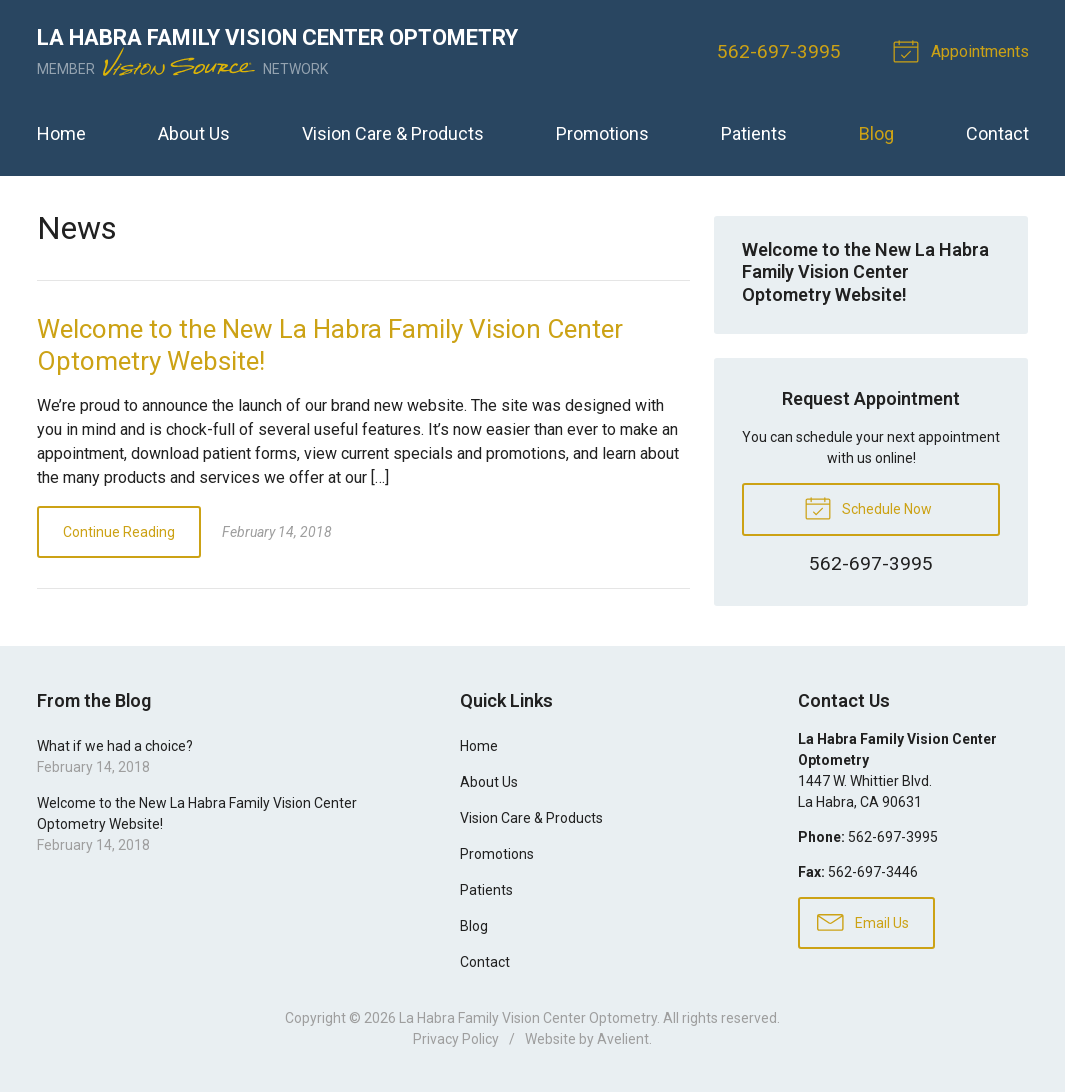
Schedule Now (868, 507)
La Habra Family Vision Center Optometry (528, 1018)
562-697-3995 (779, 51)
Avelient (623, 1039)
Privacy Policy (456, 1039)
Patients (754, 133)
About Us (194, 133)
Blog (876, 133)
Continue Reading (119, 532)
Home (61, 133)
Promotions (602, 133)
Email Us (863, 921)
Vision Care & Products (393, 133)
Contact (997, 133)
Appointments (964, 50)
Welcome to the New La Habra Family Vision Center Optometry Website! (865, 272)
